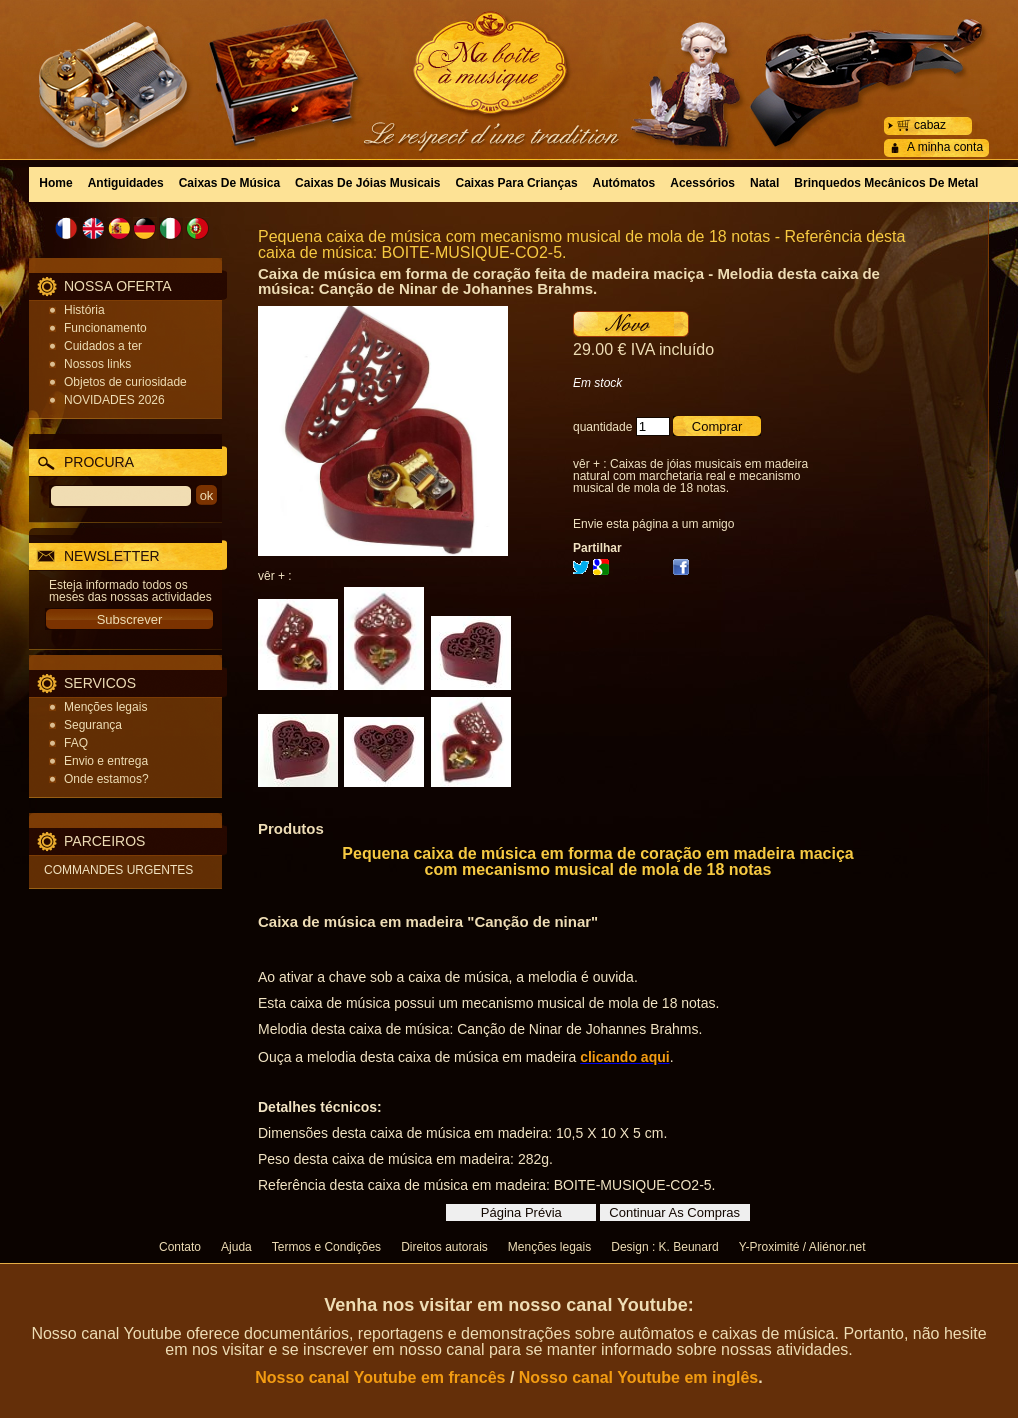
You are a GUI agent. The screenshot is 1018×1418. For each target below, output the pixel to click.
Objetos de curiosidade (125, 382)
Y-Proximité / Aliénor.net (802, 1247)
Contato (180, 1247)
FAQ (76, 743)
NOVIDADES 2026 (114, 400)
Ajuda (236, 1247)
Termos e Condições (326, 1247)
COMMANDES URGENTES (118, 870)
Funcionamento (105, 328)
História (84, 310)
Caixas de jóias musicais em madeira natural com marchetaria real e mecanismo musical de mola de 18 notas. (690, 476)
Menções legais (105, 707)
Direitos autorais (444, 1247)
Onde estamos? (106, 779)
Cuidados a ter (103, 346)
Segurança (93, 725)
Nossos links (97, 364)
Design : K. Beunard (664, 1247)
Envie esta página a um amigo (653, 524)
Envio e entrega (106, 761)
